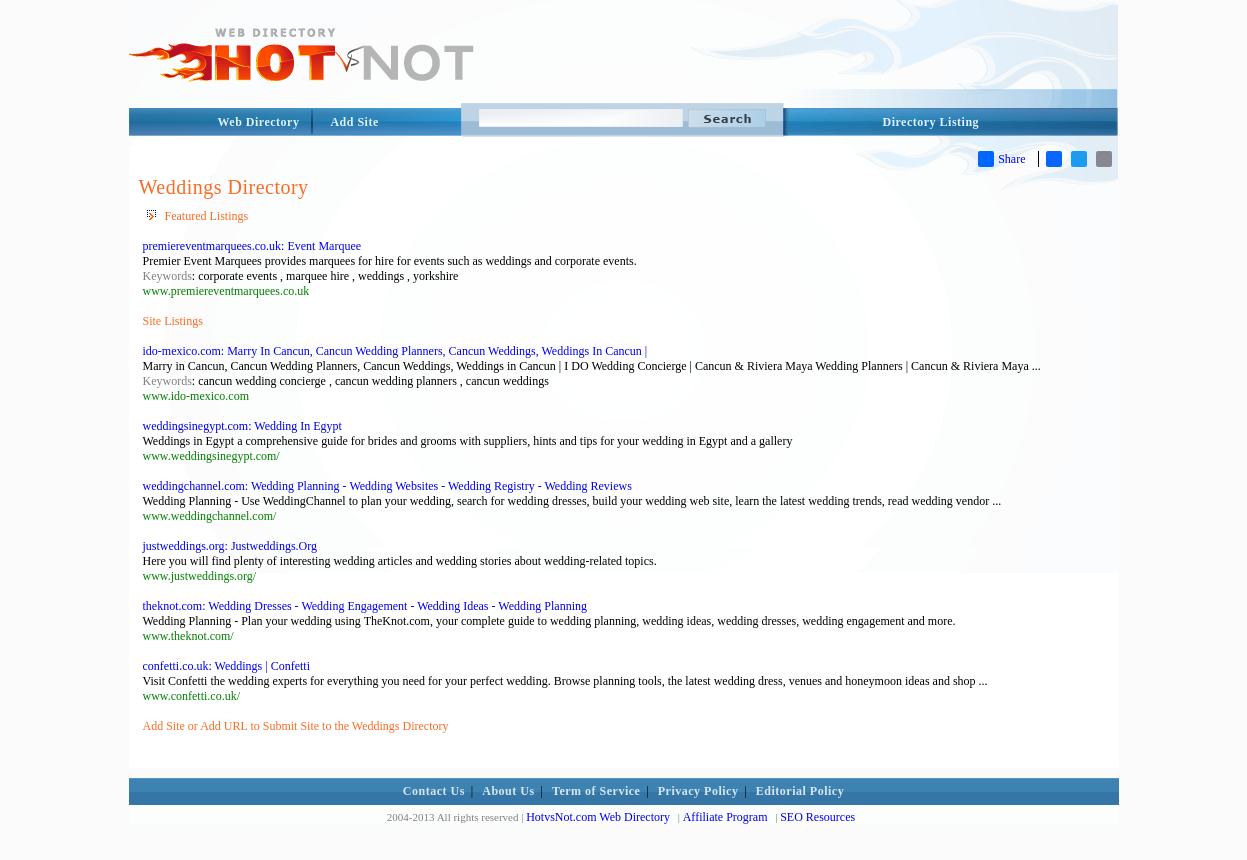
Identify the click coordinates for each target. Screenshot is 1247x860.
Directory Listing (931, 122)
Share (1001, 159)
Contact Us (434, 791)
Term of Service (596, 791)
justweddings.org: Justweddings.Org (230, 546)
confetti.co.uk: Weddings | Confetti (227, 666)
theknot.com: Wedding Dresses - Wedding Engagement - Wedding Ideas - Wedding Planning (365, 606)
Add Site (354, 122)
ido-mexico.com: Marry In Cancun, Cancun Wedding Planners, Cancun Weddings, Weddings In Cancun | (395, 351)
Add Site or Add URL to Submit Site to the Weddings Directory (296, 726)
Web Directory (259, 122)
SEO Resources (817, 817)
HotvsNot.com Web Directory (598, 817)
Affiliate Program (725, 817)
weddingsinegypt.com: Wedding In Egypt (242, 426)
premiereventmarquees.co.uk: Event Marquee (252, 246)
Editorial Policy (800, 791)
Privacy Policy (698, 791)
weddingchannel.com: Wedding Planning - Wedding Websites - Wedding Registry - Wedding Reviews (387, 486)
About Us (508, 791)
